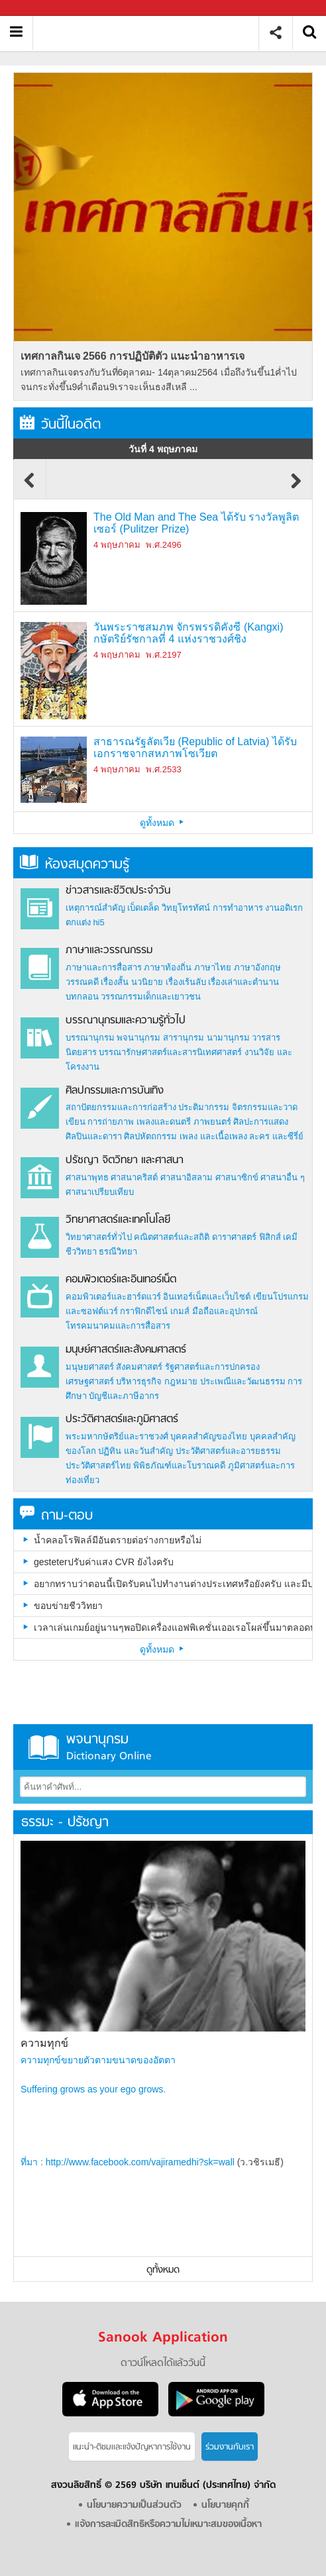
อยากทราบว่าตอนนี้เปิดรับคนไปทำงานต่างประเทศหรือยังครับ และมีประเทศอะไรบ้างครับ (173, 1583)
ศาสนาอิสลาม (186, 1177)
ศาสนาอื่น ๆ (282, 1177)
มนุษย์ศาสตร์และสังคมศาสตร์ (126, 1350)
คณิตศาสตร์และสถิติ (173, 1237)
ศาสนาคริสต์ (134, 1177)
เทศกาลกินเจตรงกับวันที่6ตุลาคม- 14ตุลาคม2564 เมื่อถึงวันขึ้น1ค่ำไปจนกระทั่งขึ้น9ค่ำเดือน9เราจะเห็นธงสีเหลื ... (159, 379)
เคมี (290, 1237)
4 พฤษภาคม (116, 545)
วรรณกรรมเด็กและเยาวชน (151, 997)
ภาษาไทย (212, 967)
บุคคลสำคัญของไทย (208, 1436)
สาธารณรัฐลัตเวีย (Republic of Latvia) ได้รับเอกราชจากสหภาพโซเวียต (195, 747)
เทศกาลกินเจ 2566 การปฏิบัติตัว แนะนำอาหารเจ (133, 356)
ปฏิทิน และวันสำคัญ (135, 1451)
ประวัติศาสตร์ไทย (98, 1465)
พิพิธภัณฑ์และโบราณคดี (179, 1465)
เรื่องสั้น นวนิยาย (132, 982)
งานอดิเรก (284, 908)
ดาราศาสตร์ (234, 1237)
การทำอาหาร (238, 908)
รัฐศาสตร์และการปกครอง (212, 1367)
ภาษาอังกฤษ (257, 967)
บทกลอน (82, 997)
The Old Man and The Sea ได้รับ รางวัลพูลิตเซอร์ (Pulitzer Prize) (196, 523)
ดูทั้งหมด (163, 822)
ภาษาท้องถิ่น (167, 967)
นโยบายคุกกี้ (225, 2505)
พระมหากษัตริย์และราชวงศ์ (117, 1436)
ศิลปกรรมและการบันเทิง (115, 1091)
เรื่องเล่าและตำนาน (243, 982)
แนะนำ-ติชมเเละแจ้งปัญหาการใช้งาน (132, 2447)
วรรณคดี (82, 982)
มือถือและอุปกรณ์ (225, 1311)
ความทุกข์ (44, 2043)
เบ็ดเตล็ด (143, 908)
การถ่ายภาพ (110, 1122)
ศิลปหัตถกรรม (150, 1136)
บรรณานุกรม (90, 1038)
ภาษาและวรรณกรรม (109, 950)
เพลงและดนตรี (163, 1122)
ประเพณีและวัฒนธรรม (243, 1381)
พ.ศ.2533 (163, 769)
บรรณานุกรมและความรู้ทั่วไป (126, 1020)
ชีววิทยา (81, 1252)
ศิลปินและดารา (94, 1136)
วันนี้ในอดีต (60, 425)
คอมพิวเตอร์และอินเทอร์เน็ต (121, 1279)
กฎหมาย (180, 1381)
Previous (30, 486)
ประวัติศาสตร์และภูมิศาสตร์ (122, 1419)
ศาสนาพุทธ (87, 1177)
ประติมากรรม (203, 1107)
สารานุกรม (183, 1038)
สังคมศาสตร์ (139, 1367)
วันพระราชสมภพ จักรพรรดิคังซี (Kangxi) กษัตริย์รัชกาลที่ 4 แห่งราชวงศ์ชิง (188, 632)
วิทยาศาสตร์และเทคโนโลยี (118, 1220)
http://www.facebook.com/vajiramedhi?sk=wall (140, 2162)
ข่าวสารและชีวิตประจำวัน (118, 891)
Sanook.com (40, 8)
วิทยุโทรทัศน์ (186, 908)
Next (296, 486)
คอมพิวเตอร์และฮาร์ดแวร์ (113, 1297)
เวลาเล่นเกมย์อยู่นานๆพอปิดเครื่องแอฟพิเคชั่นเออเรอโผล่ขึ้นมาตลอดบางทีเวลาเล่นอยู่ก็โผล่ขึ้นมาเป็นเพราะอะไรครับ (173, 1627)
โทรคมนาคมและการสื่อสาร (118, 1326)
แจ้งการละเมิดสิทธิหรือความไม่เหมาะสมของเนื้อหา (168, 2524)
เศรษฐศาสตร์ (90, 1381)
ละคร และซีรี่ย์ (276, 1136)
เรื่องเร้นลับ (186, 982)
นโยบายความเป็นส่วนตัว (134, 2505)
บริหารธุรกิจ (139, 1381)
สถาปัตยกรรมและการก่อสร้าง (121, 1107)
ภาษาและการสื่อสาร (104, 967)
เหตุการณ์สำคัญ (95, 908)
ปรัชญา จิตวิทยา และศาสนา (125, 1160)
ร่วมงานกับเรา (229, 2447)
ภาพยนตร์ (212, 1122)
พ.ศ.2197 (163, 655)
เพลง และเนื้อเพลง (213, 1136)
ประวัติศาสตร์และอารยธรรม (228, 1451)
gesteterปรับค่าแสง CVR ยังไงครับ (104, 1562)
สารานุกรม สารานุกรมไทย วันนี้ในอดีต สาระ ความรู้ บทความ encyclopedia (151, 32)
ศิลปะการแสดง (260, 1122)
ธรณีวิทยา (118, 1252)
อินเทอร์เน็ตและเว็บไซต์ (206, 1297)
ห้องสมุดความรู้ (74, 865)
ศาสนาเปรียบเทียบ (100, 1192)
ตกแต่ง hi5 (85, 922)
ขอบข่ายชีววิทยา (68, 1605)
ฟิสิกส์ (270, 1237)
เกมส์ (180, 1311)
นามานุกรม (228, 1038)
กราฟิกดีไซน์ (144, 1311)
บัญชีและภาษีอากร (124, 1396)
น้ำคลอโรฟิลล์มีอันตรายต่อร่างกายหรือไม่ (117, 1540)
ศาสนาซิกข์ (236, 1177)
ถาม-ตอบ (56, 1516)
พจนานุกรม (138, 1038)
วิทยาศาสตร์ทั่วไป (99, 1237)
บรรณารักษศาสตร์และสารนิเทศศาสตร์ (170, 1052)
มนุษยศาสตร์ (90, 1367)
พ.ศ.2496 (163, 545)
